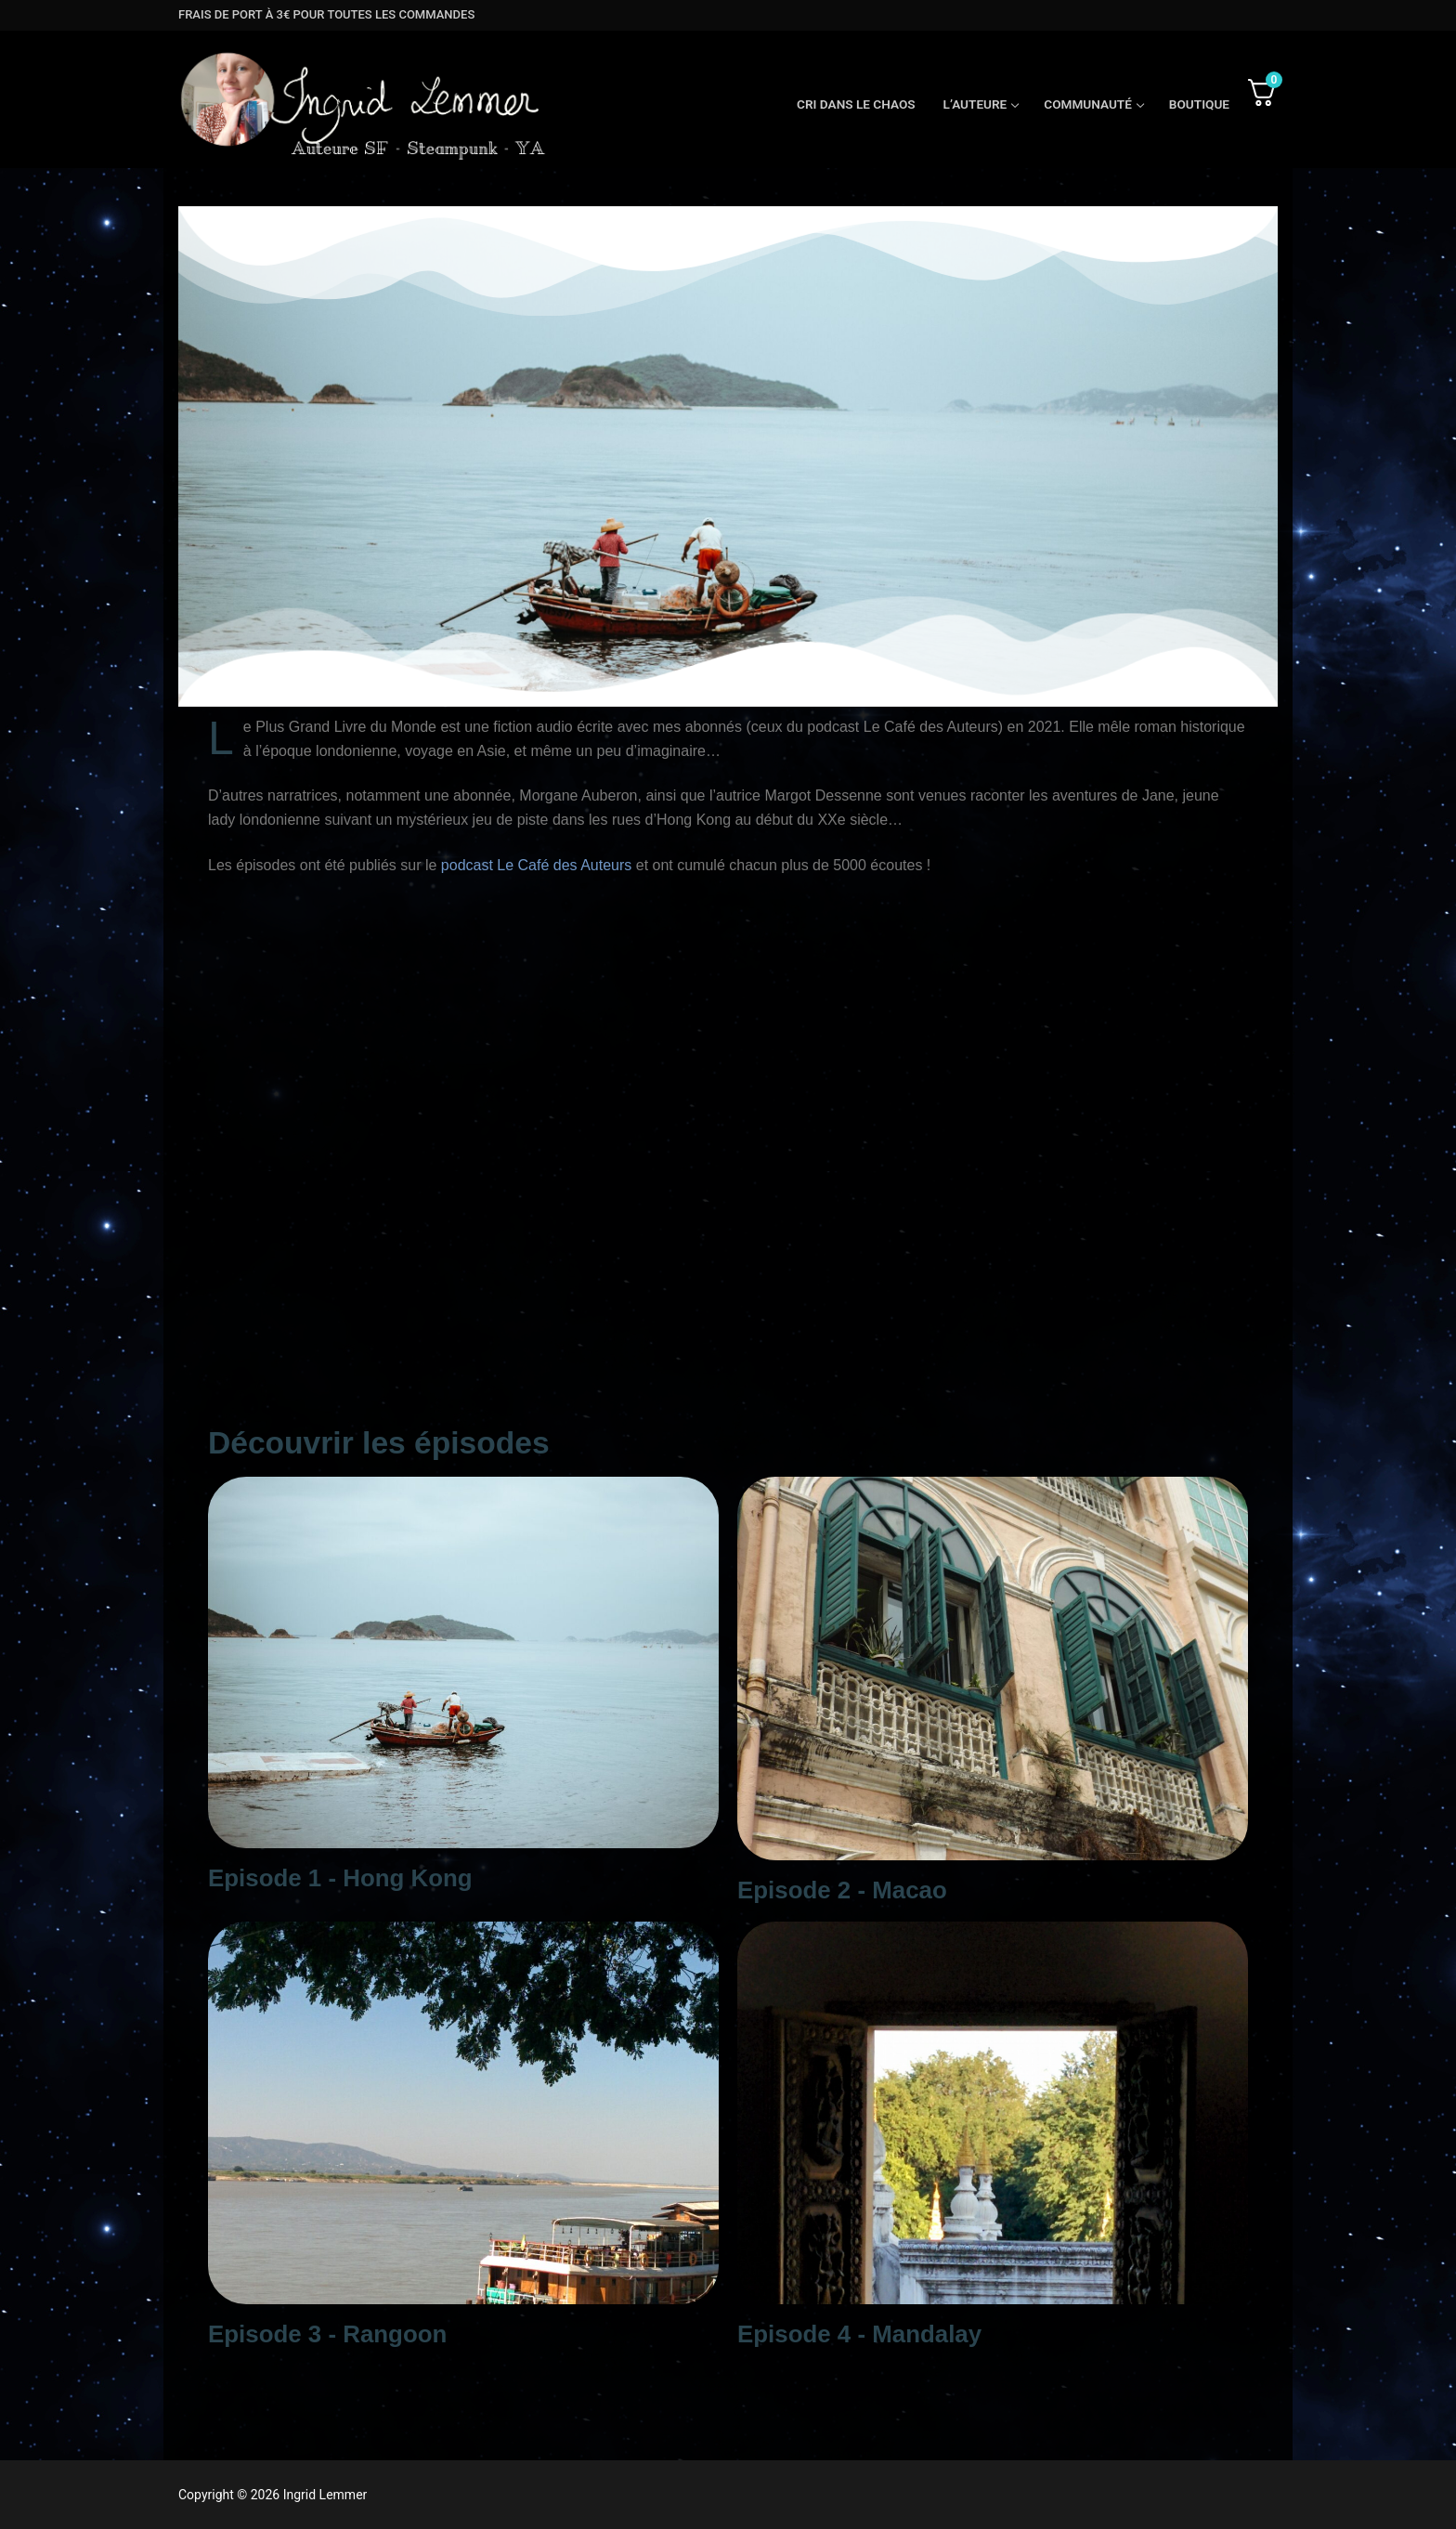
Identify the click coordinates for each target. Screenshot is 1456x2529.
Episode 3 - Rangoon (327, 2334)
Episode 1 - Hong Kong (340, 1878)
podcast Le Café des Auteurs (536, 865)
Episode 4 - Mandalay (859, 2334)
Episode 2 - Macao (842, 1890)
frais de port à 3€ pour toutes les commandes (326, 14)
